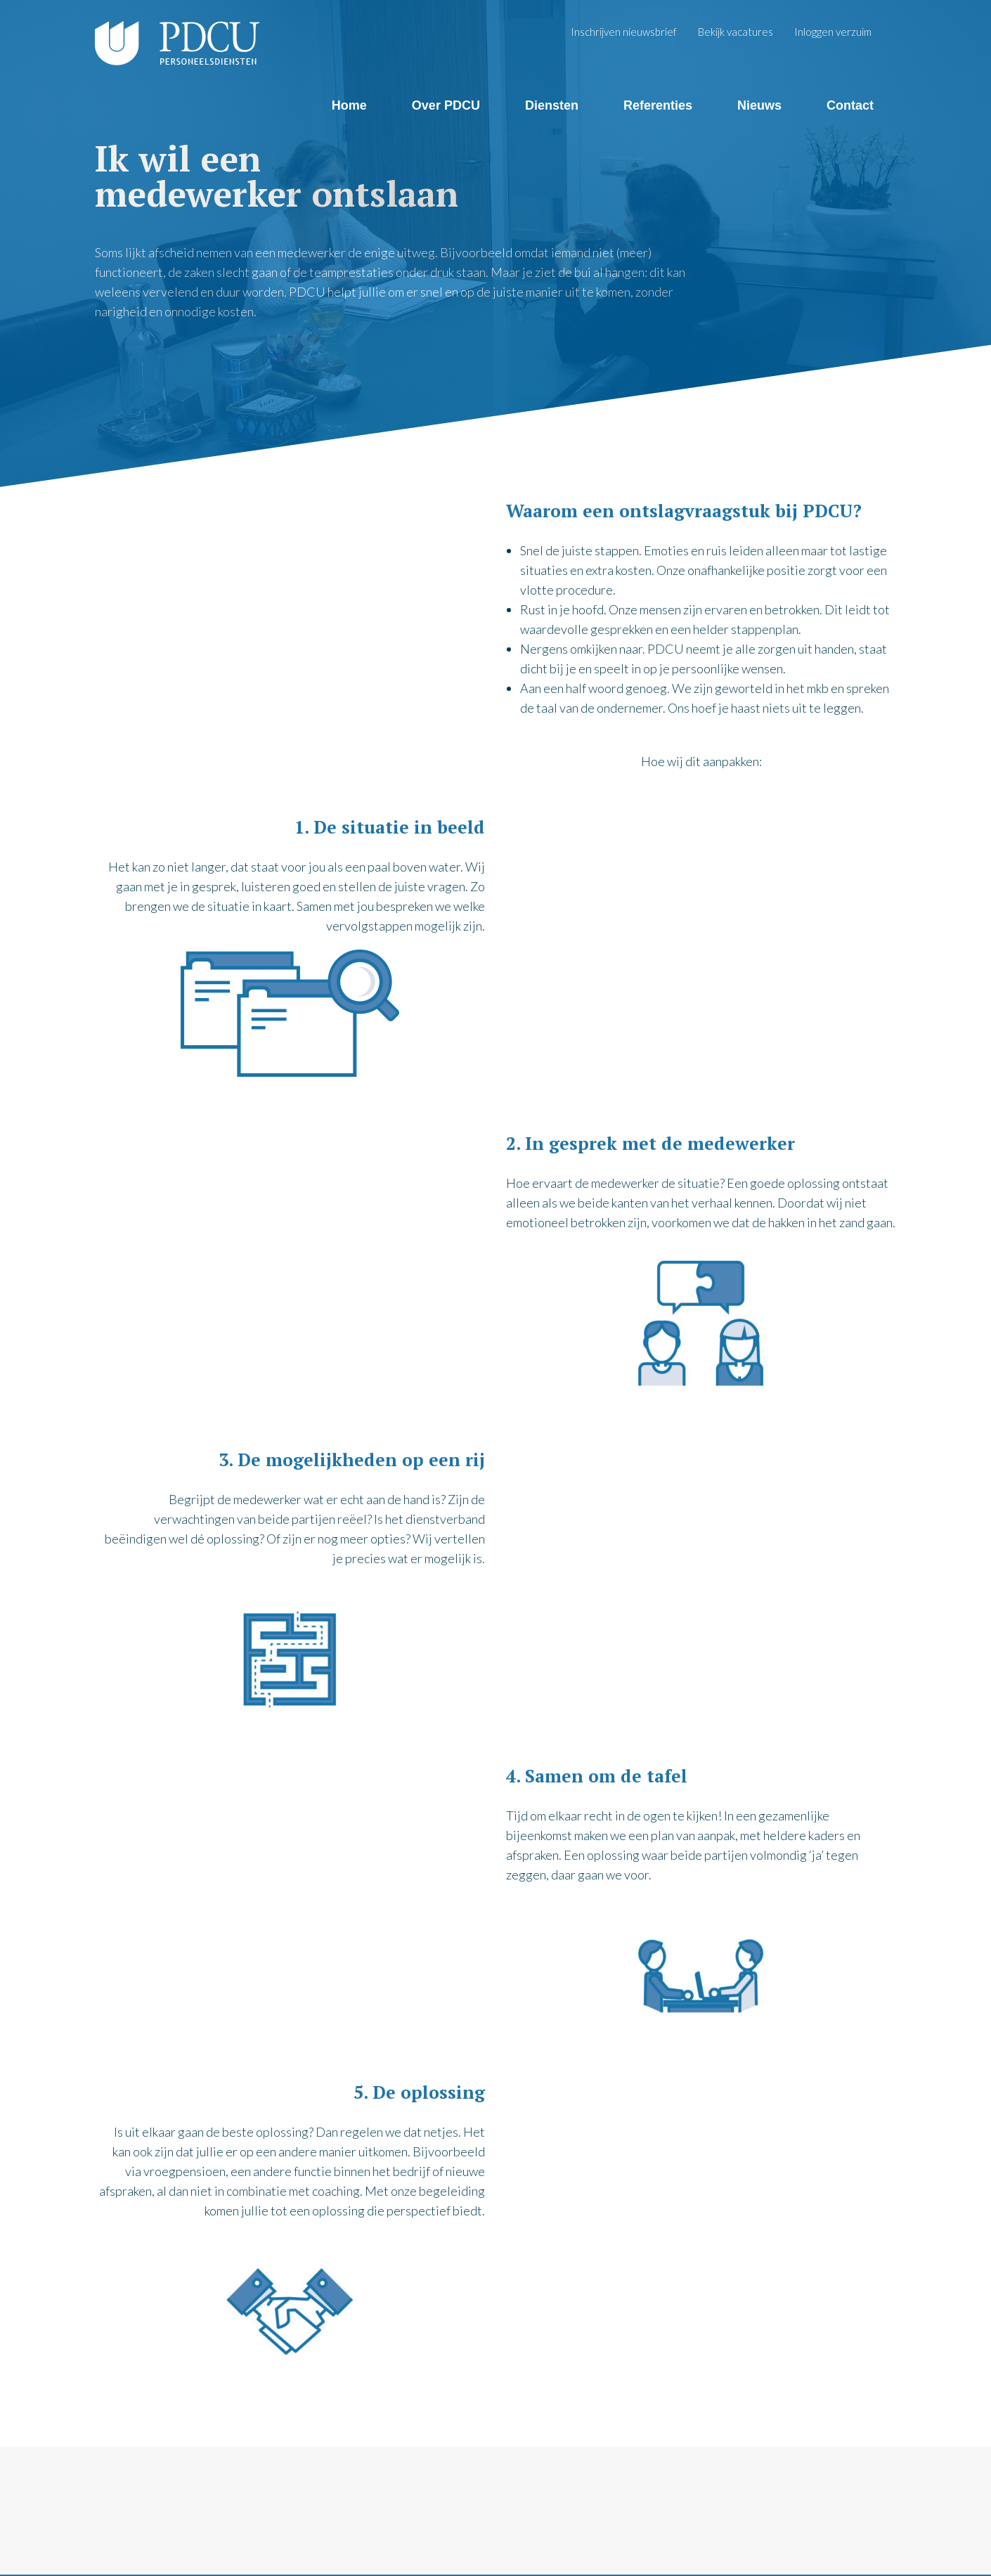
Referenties (657, 105)
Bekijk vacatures (735, 31)
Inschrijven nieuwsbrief (624, 31)
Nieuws (759, 105)
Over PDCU (446, 105)
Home (349, 105)
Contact (850, 105)
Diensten (551, 105)
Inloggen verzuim (833, 31)
